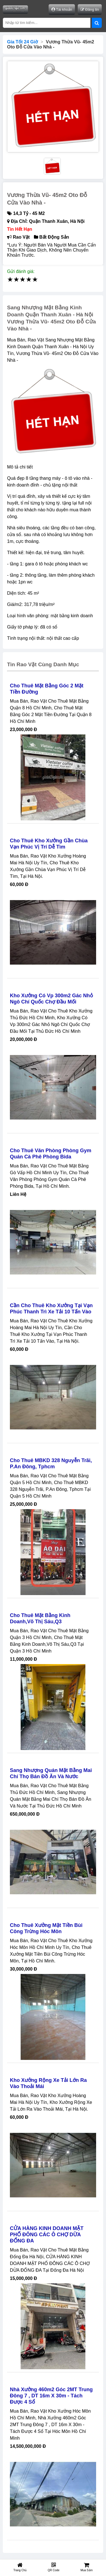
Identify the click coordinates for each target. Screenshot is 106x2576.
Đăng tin (90, 9)
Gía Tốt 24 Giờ (22, 41)
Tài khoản (61, 9)
